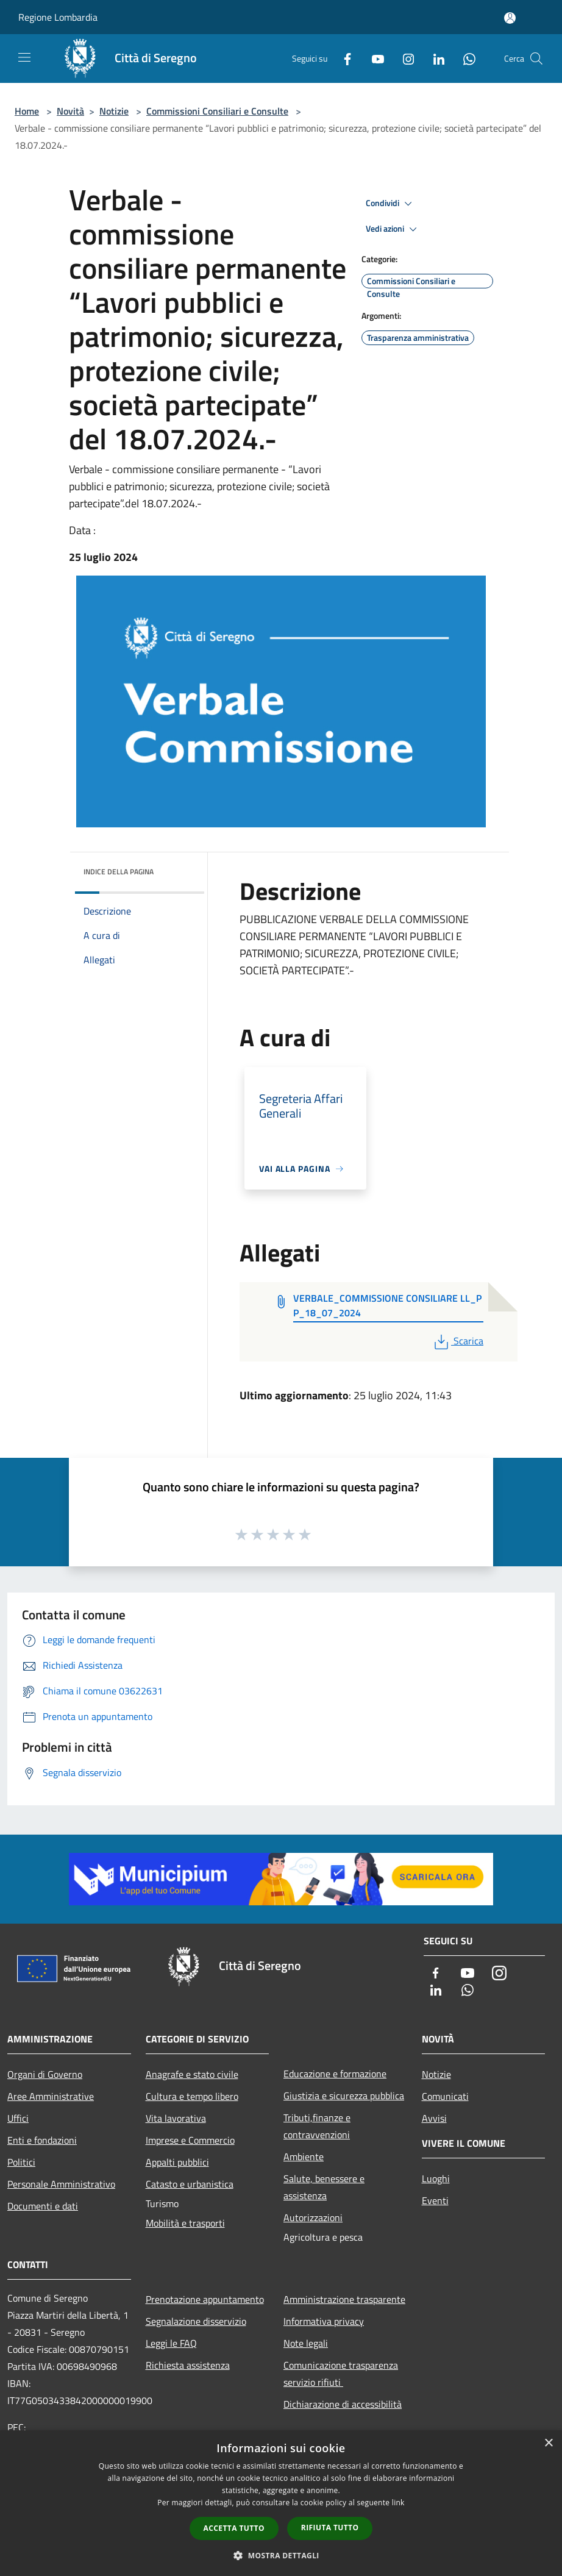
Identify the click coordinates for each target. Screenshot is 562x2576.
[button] (281, 2555)
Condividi (391, 203)
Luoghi (436, 2178)
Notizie (114, 111)
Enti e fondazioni (42, 2140)
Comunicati (445, 2096)
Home (27, 111)
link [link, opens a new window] (398, 2502)
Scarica (457, 1340)
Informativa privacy (323, 2321)
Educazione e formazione (334, 2073)
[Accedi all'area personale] (510, 18)
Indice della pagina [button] (119, 871)
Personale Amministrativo (61, 2184)
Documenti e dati (42, 2206)
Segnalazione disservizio (196, 2321)
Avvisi (434, 2118)
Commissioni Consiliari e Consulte (217, 111)
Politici (21, 2162)
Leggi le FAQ (171, 2343)
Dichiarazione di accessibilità (342, 2404)
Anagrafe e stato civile (192, 2074)
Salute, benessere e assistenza (324, 2187)
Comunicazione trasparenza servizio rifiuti (340, 2373)
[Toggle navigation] (24, 57)
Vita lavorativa (176, 2118)
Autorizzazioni (313, 2217)
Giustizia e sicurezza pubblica (343, 2095)
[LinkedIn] (434, 58)
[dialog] (281, 2503)
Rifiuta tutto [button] (330, 2527)
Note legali (305, 2343)
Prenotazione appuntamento (205, 2299)
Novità (70, 111)
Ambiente (303, 2156)
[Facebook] (342, 58)
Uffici (18, 2118)
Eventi (435, 2200)
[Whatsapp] (464, 58)
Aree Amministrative (50, 2096)
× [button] (548, 2443)
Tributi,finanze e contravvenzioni (316, 2126)
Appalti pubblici (177, 2162)
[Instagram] (403, 58)
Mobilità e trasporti (185, 2223)
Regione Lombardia (58, 17)
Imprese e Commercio (190, 2140)
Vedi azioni (393, 229)
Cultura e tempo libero (192, 2096)
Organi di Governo (44, 2074)
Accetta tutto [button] (234, 2528)
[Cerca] (536, 58)
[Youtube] (373, 58)
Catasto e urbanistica (189, 2184)
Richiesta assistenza (188, 2365)
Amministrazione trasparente (344, 2299)
